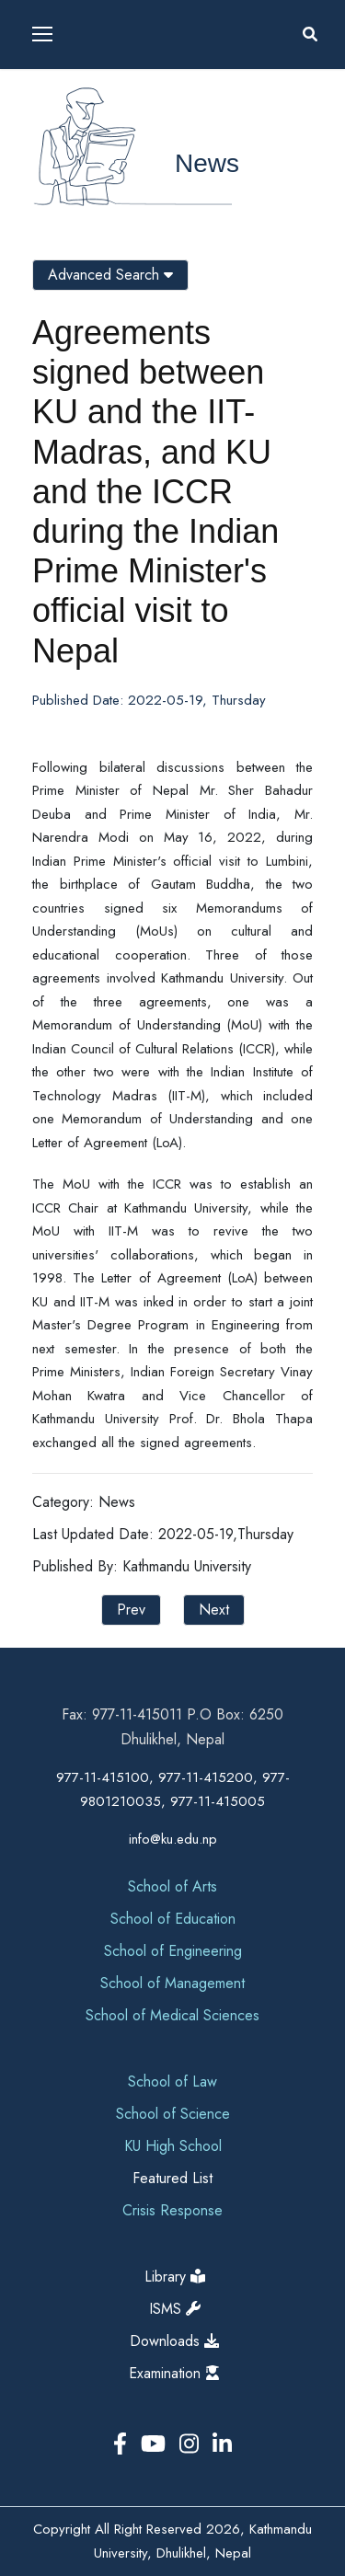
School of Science (173, 2113)
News (207, 163)
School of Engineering (173, 1950)
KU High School (173, 2145)
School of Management (172, 1983)
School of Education (173, 1918)
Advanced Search (110, 274)
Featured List (172, 2178)
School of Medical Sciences (172, 2015)
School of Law (172, 2081)
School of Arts (172, 1886)
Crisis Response (172, 2210)
